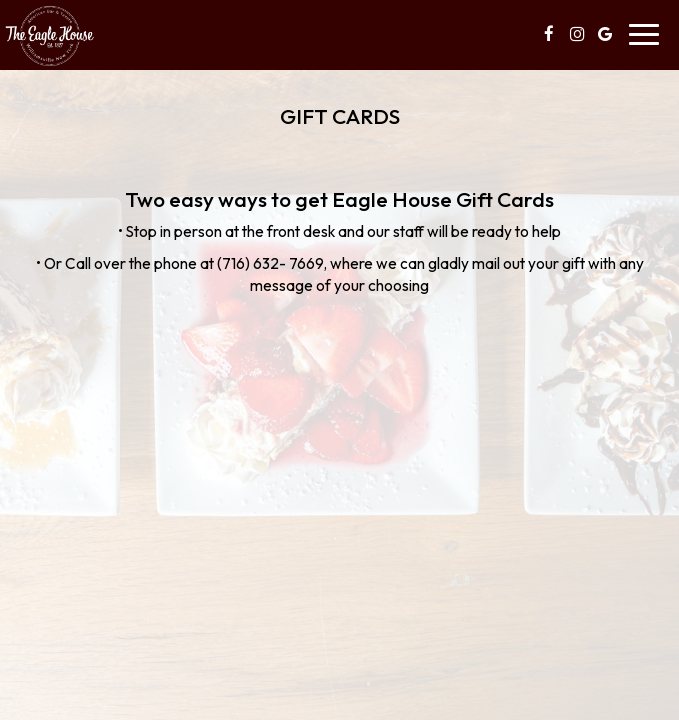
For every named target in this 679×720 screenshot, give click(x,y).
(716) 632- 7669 (270, 263)
